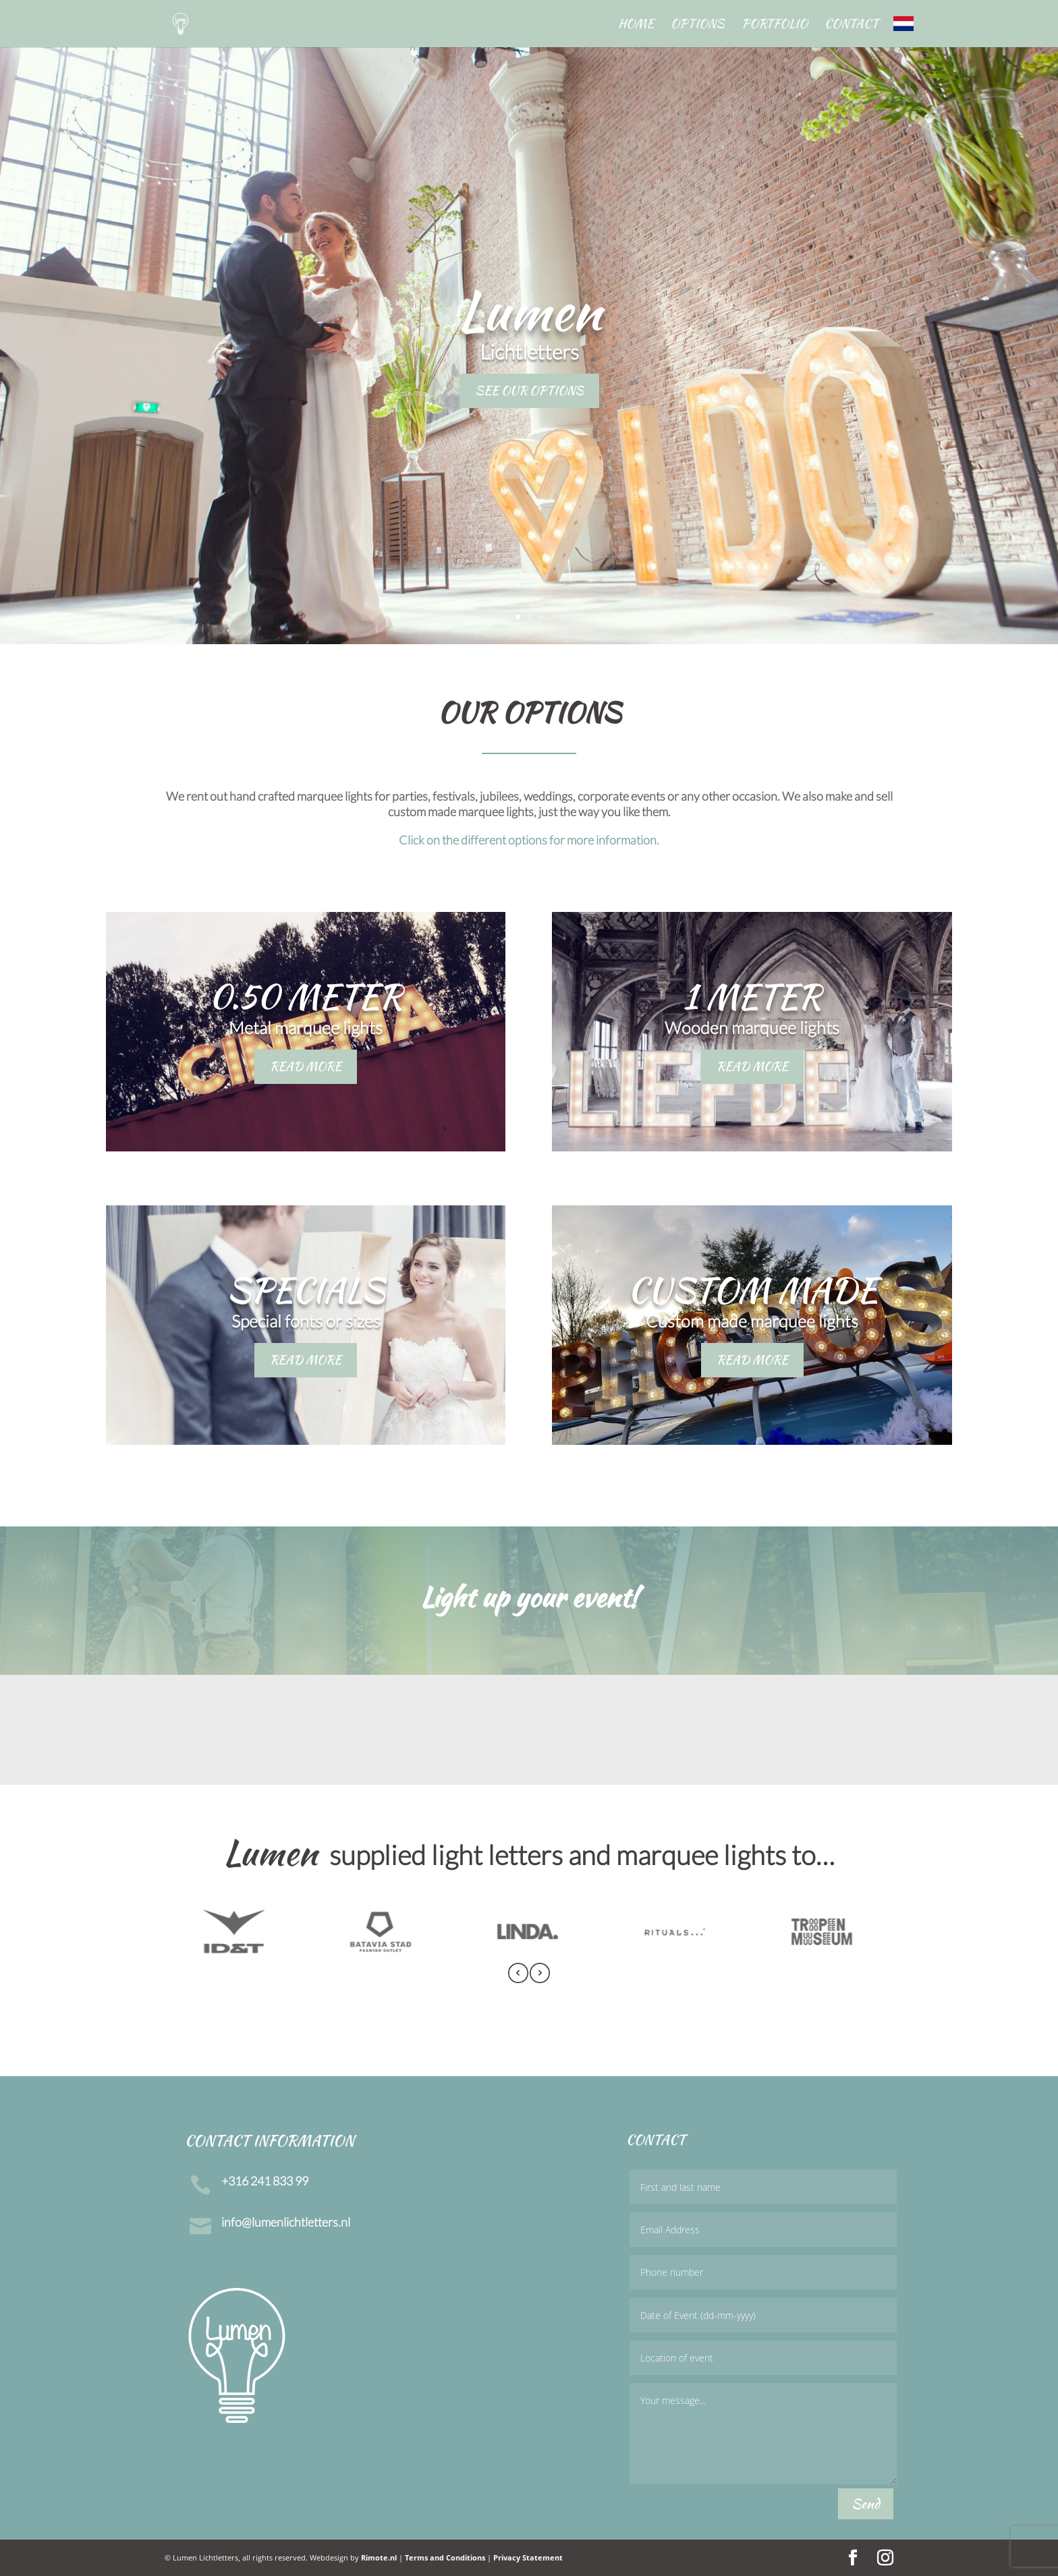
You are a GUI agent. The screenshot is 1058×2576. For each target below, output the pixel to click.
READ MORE (305, 1066)
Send (866, 2503)
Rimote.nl (379, 2557)
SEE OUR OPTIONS (529, 390)
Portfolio (775, 25)
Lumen (529, 310)
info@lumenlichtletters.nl (285, 2221)
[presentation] (518, 1975)
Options (698, 25)
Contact (852, 25)
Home (636, 25)
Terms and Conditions (445, 2557)
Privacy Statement (528, 2557)
